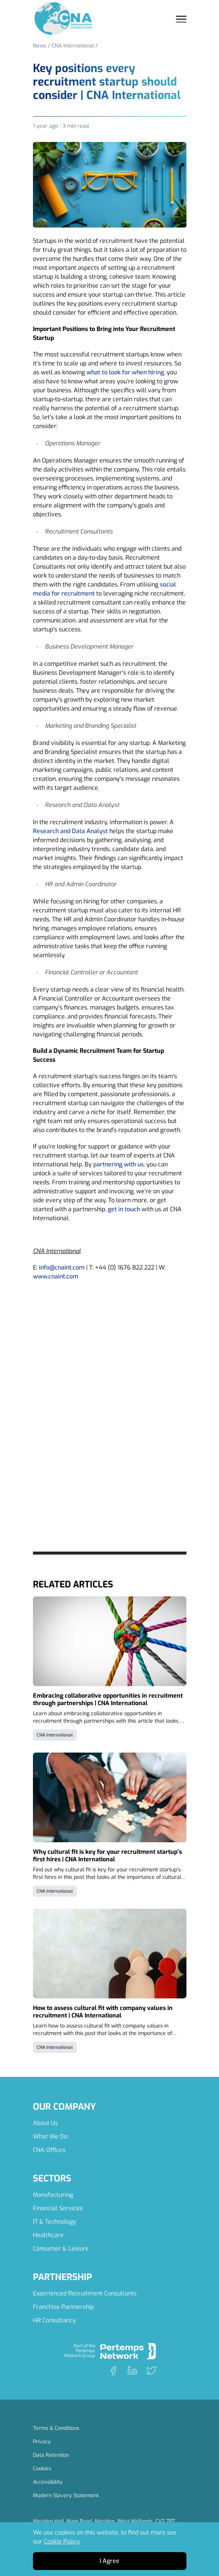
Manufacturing (53, 2195)
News (39, 45)
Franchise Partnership (63, 2307)
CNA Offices (49, 2150)
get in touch (124, 1209)
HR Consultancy (54, 2320)
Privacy (42, 2441)
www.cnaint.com (55, 1276)
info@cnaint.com (62, 1267)
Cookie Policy (62, 2541)
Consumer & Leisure (61, 2248)
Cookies (42, 2468)
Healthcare (48, 2235)
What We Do (50, 2136)
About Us (45, 2123)
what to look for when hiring (125, 372)
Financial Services (58, 2208)
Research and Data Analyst (70, 831)
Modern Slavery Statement (66, 2495)
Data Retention (51, 2455)
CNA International (73, 45)
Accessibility (48, 2482)
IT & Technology (54, 2222)
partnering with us (118, 1164)
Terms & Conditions (56, 2428)
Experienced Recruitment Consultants (85, 2293)
